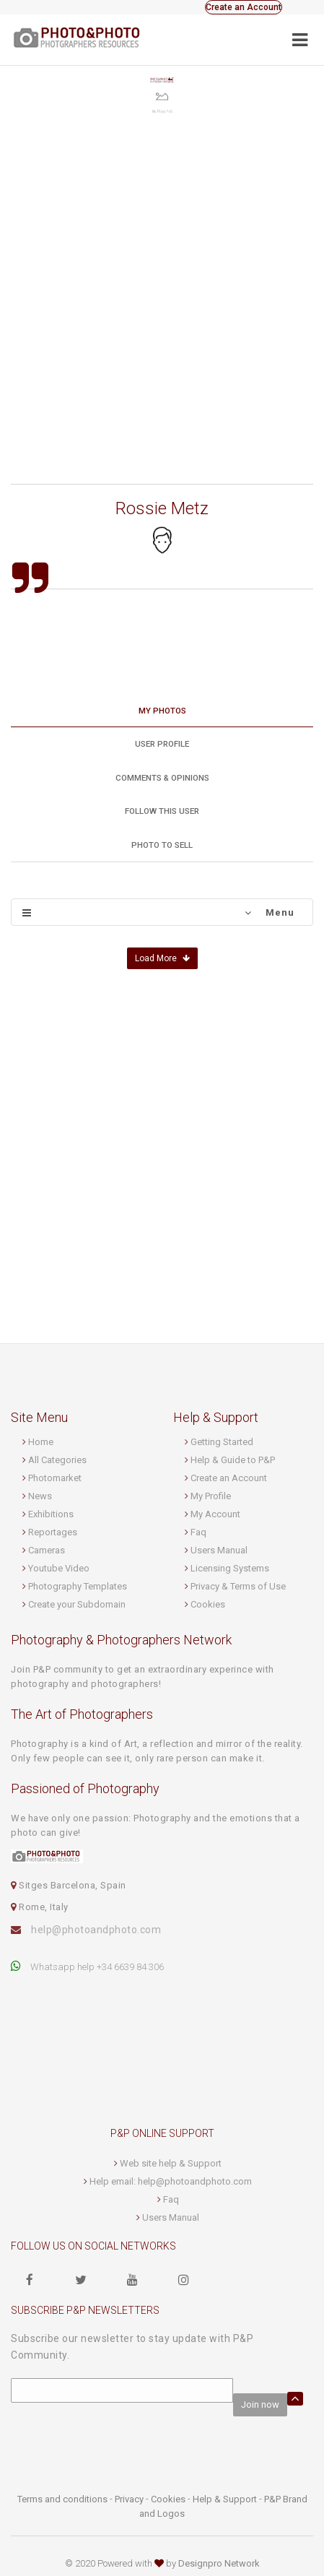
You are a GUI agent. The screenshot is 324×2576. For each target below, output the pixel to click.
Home (40, 1441)
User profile (162, 744)
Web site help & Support (171, 2163)
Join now (260, 2404)
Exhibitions (51, 1514)
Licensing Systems (230, 1568)
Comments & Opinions (162, 778)
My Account (215, 1514)
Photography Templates (77, 1586)
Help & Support (225, 2499)
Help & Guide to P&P (233, 1459)
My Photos (162, 711)
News (40, 1496)
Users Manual (219, 1550)
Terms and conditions (62, 2499)
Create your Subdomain (77, 1604)
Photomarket (55, 1478)
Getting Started (222, 1441)
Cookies (208, 1604)
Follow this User (162, 811)
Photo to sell (162, 845)
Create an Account (243, 7)
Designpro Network (219, 2563)
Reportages (52, 1532)
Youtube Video (58, 1568)
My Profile (211, 1496)
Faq (198, 1532)
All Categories (57, 1459)
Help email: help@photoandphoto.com (170, 2181)
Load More (162, 958)
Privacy (129, 2499)
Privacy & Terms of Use (238, 1586)
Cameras (46, 1550)
